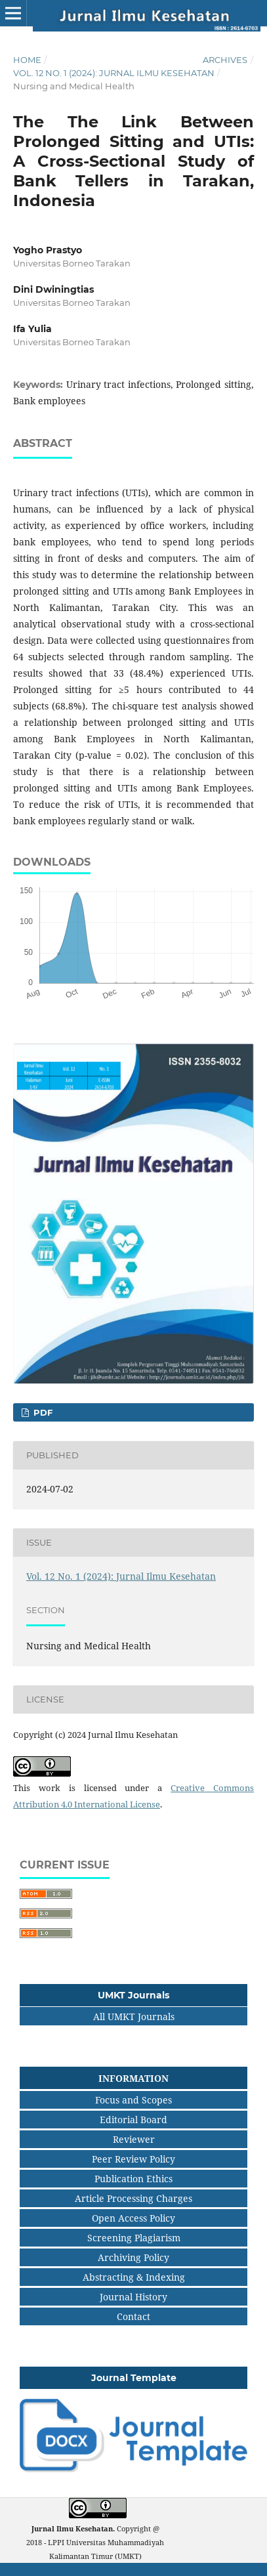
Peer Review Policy (133, 2159)
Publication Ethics (133, 2178)
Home (27, 59)
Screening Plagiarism (133, 2237)
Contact (133, 2316)
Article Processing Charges (133, 2198)
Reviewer (134, 2139)
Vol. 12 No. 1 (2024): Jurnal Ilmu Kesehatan (114, 73)
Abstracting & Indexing (134, 2277)
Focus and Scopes (133, 2100)
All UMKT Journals (134, 2016)
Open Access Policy (133, 2218)
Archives (225, 59)
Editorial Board (133, 2119)
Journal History (133, 2297)
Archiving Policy (133, 2257)
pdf (41, 1412)
